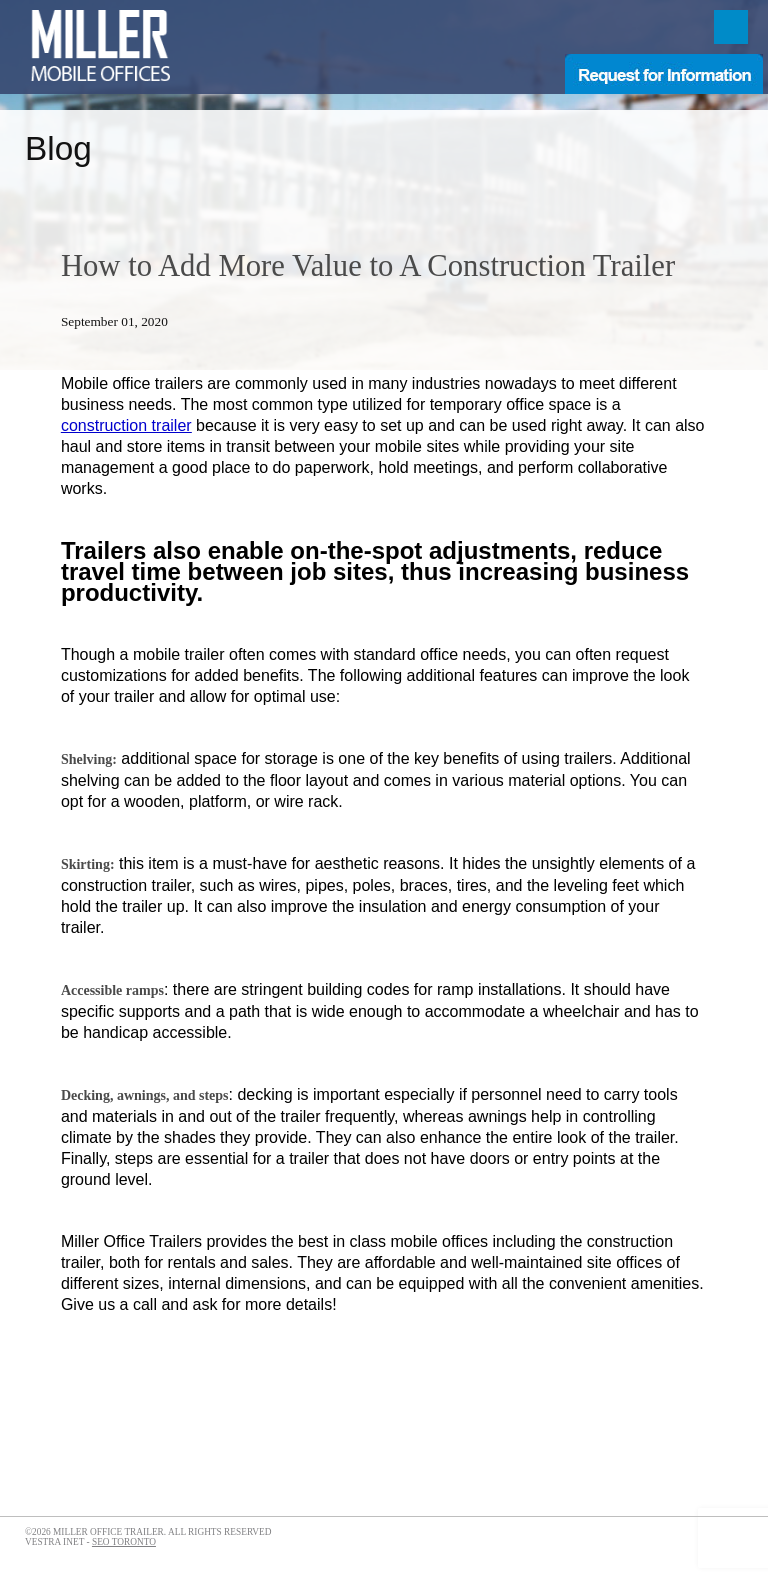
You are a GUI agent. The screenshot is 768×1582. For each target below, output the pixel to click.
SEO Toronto (124, 1542)
